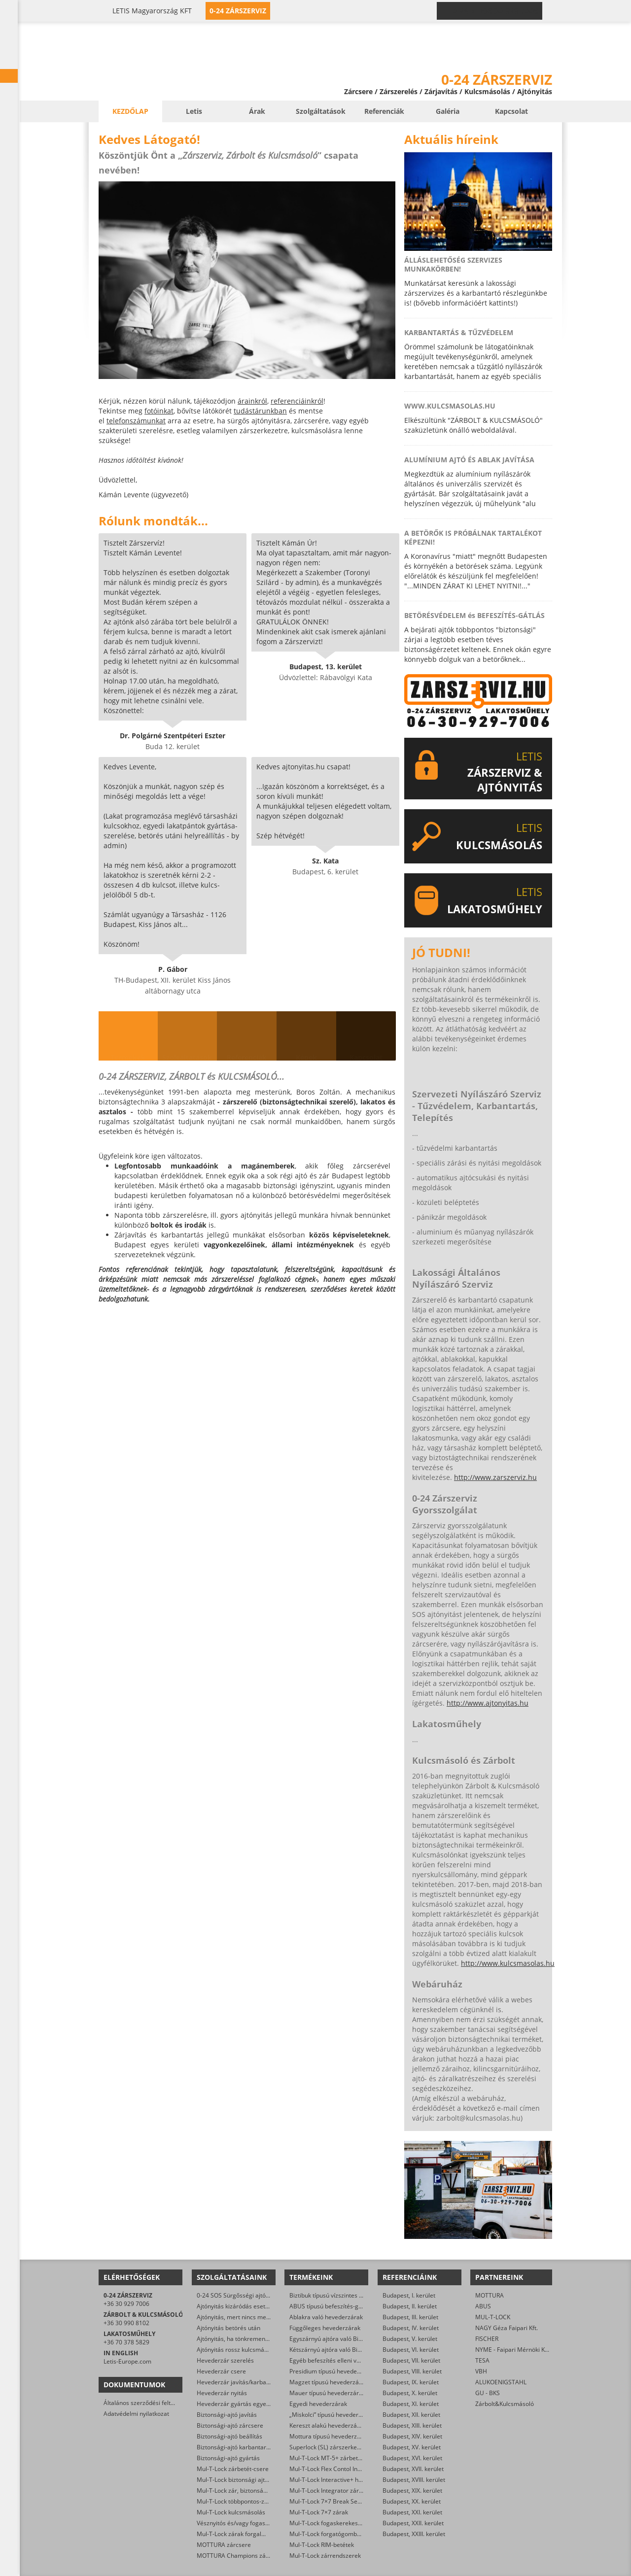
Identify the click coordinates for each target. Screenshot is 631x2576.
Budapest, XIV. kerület (412, 2436)
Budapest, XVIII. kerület (414, 2479)
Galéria (447, 111)
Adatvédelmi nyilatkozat (136, 2413)
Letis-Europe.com (127, 2361)
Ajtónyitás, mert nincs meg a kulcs (243, 2317)
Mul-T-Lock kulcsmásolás (231, 2512)
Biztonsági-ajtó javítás (227, 2414)
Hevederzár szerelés (225, 2360)
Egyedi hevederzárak (318, 2404)
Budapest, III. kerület (410, 2317)
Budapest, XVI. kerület (412, 2458)
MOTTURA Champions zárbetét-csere (248, 2555)
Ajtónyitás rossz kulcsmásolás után (244, 2349)
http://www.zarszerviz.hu (495, 1477)
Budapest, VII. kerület (411, 2360)
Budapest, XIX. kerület (412, 2490)
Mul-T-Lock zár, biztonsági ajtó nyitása (249, 2490)
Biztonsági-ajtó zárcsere (230, 2425)
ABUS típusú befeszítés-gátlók (330, 2306)
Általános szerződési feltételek (145, 2403)
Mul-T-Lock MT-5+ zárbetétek (329, 2458)
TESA (482, 2360)
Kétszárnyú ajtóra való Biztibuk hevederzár (348, 2349)
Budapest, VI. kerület (411, 2349)
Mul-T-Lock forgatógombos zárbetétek (341, 2534)
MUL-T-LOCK (492, 2317)
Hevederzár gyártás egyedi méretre (246, 2404)
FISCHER (486, 2339)
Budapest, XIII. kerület (412, 2425)
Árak (257, 111)
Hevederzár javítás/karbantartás (241, 2382)
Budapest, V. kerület (410, 2339)
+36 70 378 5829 (126, 2342)
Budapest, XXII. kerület (413, 2523)
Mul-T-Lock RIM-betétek (321, 2545)
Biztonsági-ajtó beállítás (229, 2436)
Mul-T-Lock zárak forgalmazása (240, 2534)
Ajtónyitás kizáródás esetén (234, 2306)
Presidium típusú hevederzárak (332, 2371)
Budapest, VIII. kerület (412, 2371)
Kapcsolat (511, 111)
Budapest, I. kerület (409, 2295)
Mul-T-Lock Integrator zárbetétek (334, 2490)
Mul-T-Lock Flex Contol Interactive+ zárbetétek (352, 2469)
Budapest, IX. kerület (411, 2382)
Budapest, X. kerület (410, 2393)
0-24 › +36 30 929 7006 (495, 10)
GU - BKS (487, 2393)
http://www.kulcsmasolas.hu (508, 1963)
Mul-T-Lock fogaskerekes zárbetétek (339, 2523)
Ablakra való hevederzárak (326, 2317)
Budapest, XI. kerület (411, 2404)
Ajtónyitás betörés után (228, 2328)
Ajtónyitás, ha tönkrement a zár (239, 2339)
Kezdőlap (130, 111)
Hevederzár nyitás (222, 2393)
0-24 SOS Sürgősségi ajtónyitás (239, 2295)
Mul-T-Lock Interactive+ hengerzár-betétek (347, 2479)
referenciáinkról (297, 401)
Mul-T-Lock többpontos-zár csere (242, 2501)
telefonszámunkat (136, 420)
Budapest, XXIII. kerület (414, 2534)
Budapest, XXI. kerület (412, 2512)
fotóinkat (159, 410)
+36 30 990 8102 (126, 2323)
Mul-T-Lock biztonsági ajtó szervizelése (250, 2479)
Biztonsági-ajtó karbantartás (236, 2447)
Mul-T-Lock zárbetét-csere (233, 2469)
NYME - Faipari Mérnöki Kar (513, 2349)
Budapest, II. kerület (410, 2306)
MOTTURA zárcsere (224, 2545)
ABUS (483, 2306)
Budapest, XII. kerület (411, 2414)
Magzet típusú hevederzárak (328, 2382)
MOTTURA (489, 2295)
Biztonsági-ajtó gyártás (228, 2458)
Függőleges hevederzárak (324, 2328)
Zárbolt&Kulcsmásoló (504, 2404)
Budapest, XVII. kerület (413, 2469)
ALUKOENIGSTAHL (500, 2382)
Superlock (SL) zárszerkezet (327, 2447)
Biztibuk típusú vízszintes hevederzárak (343, 2295)
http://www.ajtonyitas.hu (487, 1703)
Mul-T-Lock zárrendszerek (325, 2555)
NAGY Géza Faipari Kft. (506, 2328)
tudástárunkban (260, 410)
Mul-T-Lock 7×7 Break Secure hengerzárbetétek (355, 2501)
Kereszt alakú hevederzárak (327, 2425)
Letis (194, 111)
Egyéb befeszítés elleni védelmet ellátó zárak (351, 2360)
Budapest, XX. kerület (412, 2501)
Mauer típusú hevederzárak (327, 2393)
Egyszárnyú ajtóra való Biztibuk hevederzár (348, 2339)
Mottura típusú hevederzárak (329, 2436)
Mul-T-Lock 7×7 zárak (318, 2512)
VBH (481, 2371)
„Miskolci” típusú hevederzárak (331, 2414)
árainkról (252, 401)
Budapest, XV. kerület (412, 2447)
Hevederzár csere (221, 2371)
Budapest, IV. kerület (411, 2328)
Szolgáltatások (321, 111)
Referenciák (384, 111)
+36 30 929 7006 (126, 2304)
